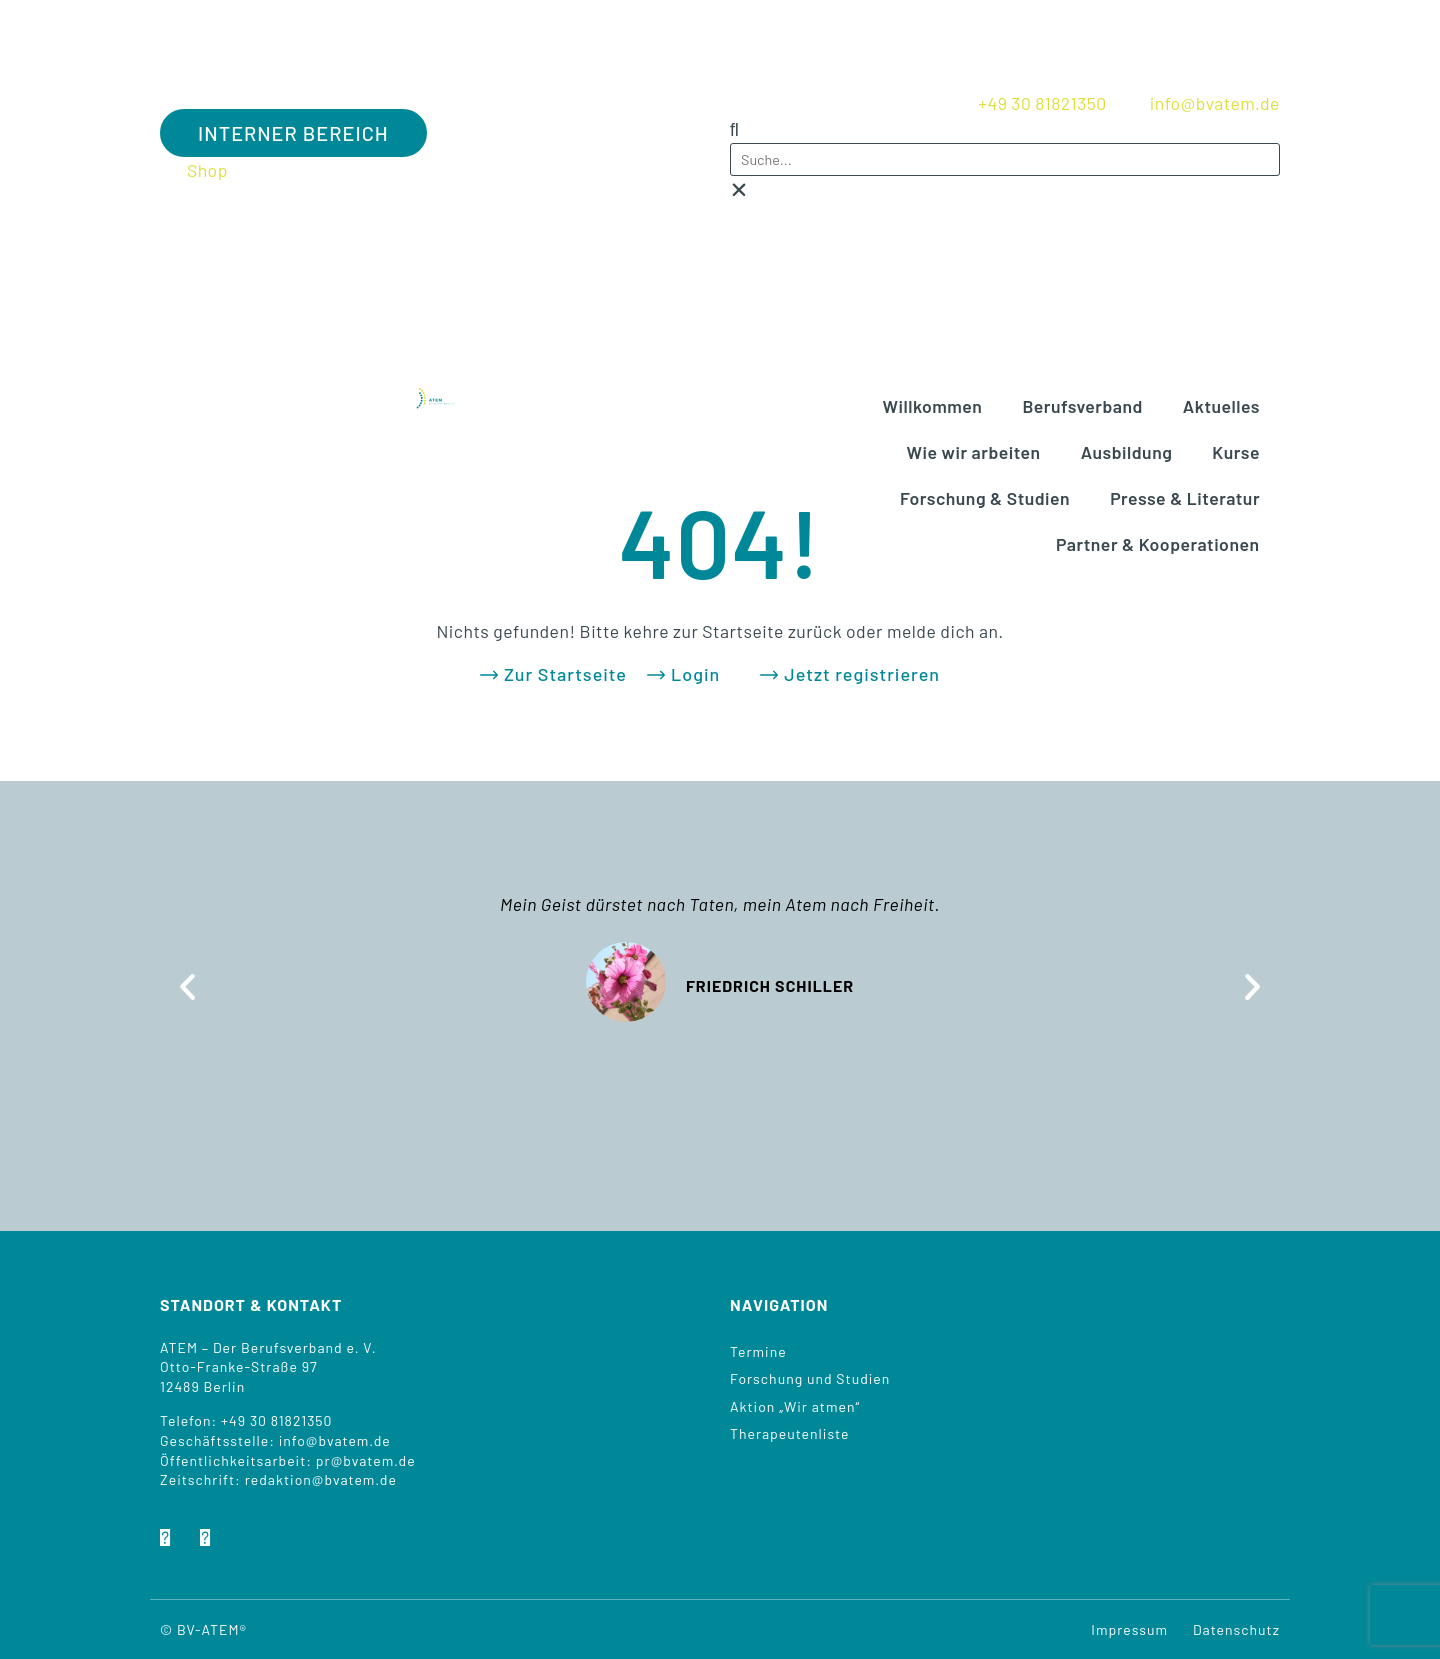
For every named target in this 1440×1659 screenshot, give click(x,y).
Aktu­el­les (1221, 406)
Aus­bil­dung (1127, 452)
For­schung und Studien (810, 1378)
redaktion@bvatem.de (321, 1479)
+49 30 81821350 (276, 1420)
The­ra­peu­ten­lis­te (789, 1433)
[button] (1005, 129)
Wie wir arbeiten (974, 452)
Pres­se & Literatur (1185, 498)
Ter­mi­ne (758, 1351)
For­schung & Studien (985, 498)
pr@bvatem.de (366, 1460)
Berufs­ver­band (1082, 406)
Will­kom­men (933, 406)
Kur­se (1236, 452)
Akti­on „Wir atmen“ (795, 1406)
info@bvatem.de (335, 1440)
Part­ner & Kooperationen (1158, 544)
